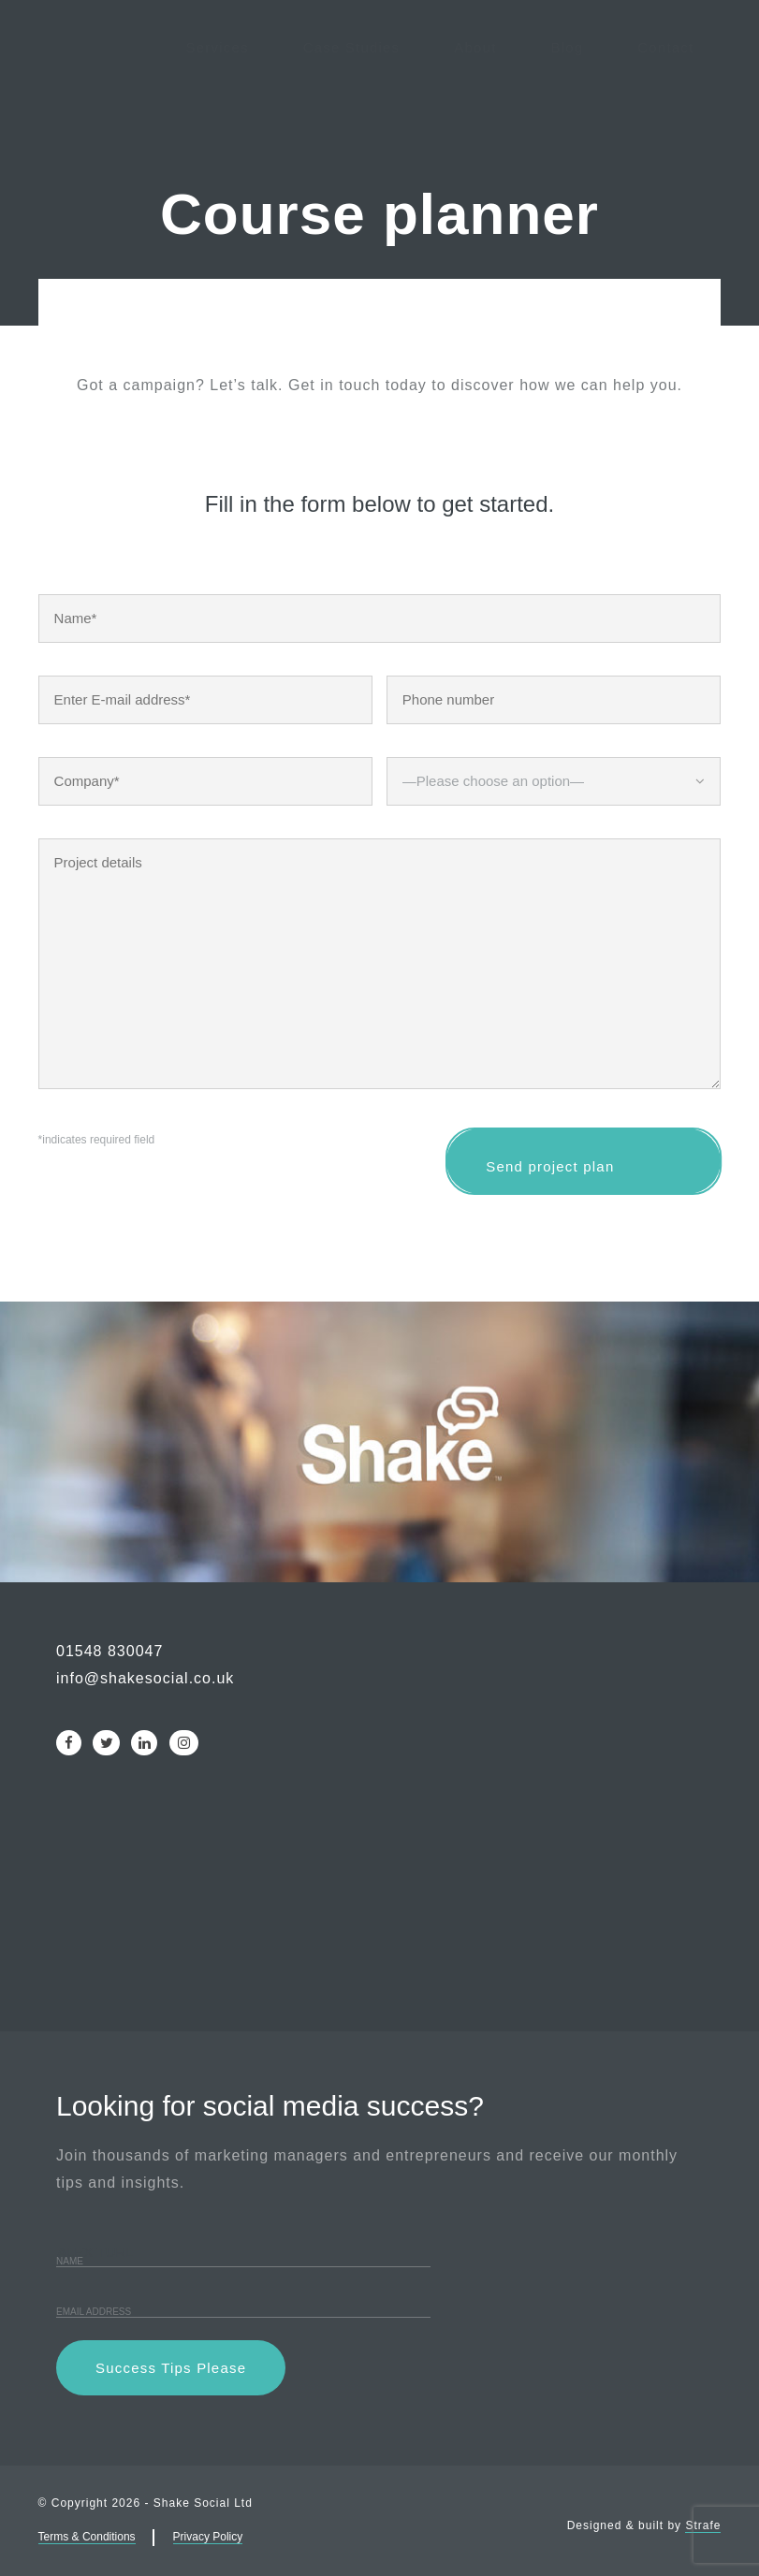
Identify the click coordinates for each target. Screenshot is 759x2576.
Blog (567, 93)
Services (217, 93)
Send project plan (583, 1161)
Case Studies (352, 93)
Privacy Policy (208, 2536)
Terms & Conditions (87, 2536)
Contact (665, 93)
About (475, 93)
